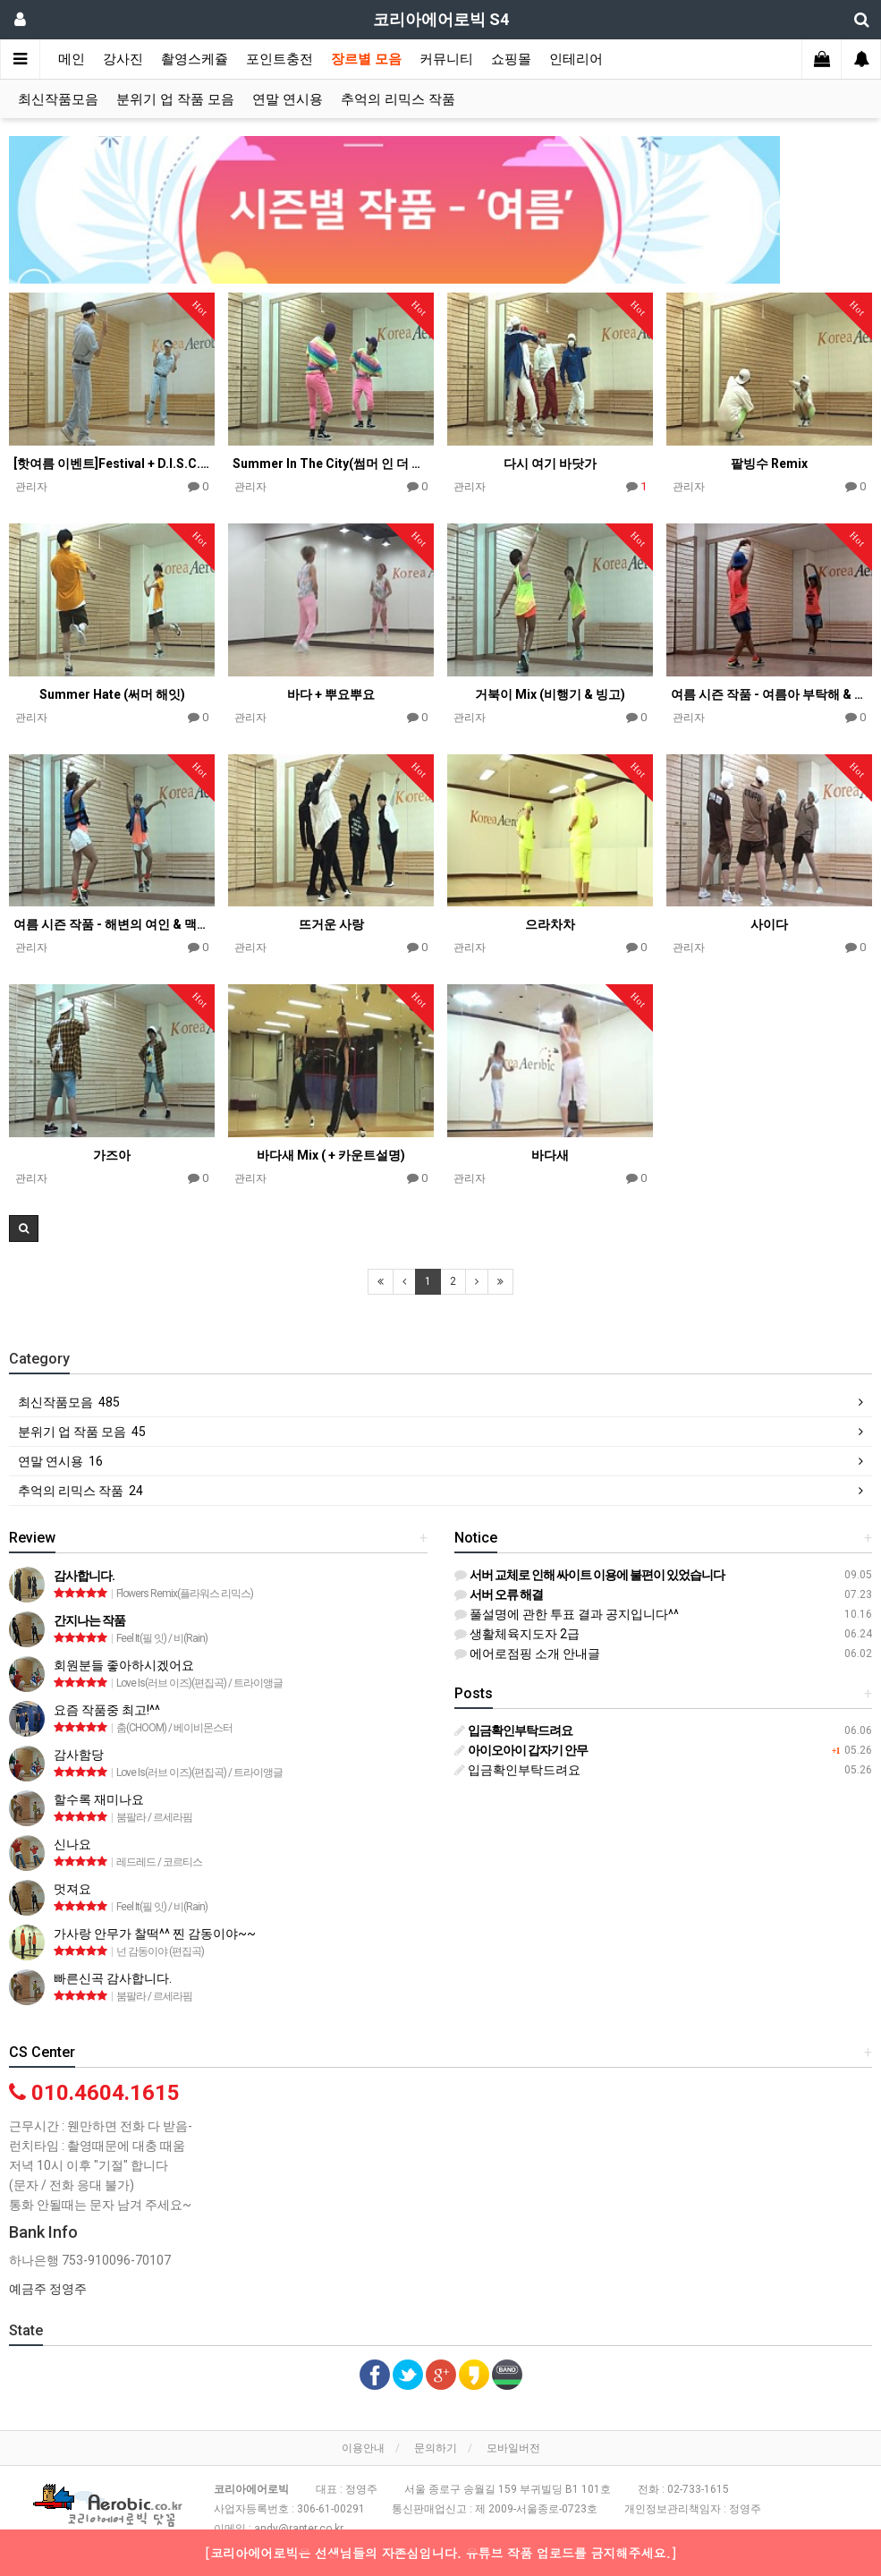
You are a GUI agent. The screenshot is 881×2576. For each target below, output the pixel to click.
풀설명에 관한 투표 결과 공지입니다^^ (566, 1614)
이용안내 (363, 2448)
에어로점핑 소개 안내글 (527, 1653)
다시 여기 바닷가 (550, 463)
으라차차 (550, 924)
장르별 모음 (366, 59)
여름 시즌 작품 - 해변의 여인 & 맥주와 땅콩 (111, 924)
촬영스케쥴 (194, 59)
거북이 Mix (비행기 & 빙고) (550, 694)
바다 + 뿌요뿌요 (331, 694)
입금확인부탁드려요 (517, 1770)
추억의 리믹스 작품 (398, 99)
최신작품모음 (58, 99)
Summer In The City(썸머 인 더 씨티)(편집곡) (331, 463)
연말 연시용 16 (60, 1461)
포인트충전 (279, 59)
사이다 (769, 924)
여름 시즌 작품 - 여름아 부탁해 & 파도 (769, 694)
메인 (71, 59)
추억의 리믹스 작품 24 (80, 1491)
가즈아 (112, 1155)
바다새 (550, 1155)
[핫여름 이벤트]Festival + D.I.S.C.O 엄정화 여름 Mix (111, 463)
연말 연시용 (287, 99)
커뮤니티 (446, 59)
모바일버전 (513, 2448)
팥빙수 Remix (769, 463)
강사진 (123, 59)
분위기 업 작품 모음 (175, 99)
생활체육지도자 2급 (517, 1634)
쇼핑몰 (511, 59)
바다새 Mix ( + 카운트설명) (331, 1155)
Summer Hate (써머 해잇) (112, 694)
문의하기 (435, 2448)
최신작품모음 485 (69, 1402)
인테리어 (576, 59)
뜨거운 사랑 (331, 924)
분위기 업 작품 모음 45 (82, 1431)
